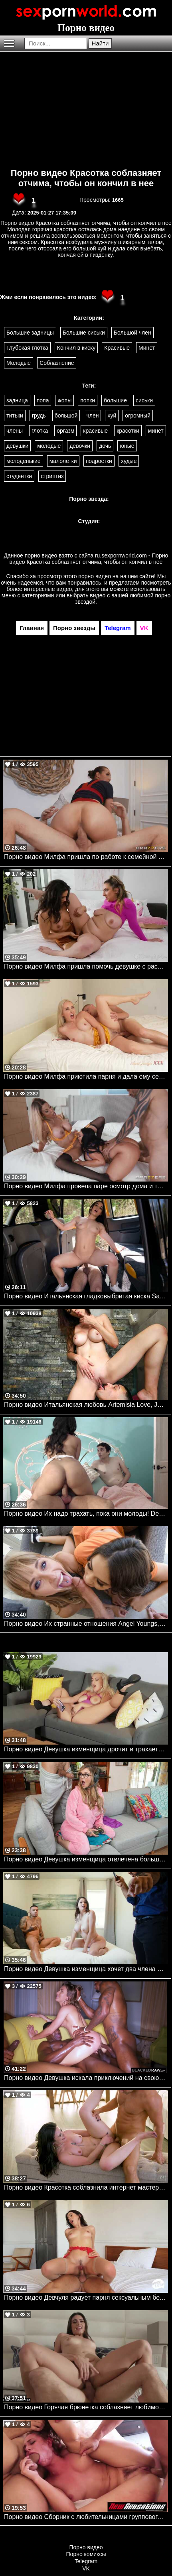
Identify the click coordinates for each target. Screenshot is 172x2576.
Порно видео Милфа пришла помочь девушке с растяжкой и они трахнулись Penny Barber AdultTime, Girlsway (86, 966)
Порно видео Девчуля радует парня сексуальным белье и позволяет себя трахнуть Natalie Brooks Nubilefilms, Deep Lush (86, 2297)
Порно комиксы (86, 2554)
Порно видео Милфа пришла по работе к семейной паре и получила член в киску (86, 856)
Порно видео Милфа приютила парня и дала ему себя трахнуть (86, 1076)
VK (86, 2568)
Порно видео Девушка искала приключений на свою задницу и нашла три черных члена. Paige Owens (86, 2077)
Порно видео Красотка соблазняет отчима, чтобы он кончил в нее (86, 178)
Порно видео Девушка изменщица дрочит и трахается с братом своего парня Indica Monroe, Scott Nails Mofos (86, 1749)
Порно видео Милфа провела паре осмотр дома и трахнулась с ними (86, 1186)
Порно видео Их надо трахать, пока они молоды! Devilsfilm (86, 1513)
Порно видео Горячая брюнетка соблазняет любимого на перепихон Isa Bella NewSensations (86, 2407)
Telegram (86, 2561)
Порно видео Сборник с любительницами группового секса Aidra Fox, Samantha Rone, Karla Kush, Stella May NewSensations (86, 2516)
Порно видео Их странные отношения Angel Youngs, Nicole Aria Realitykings (86, 1623)
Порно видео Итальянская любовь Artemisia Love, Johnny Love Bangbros (86, 1404)
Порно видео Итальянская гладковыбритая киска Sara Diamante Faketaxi (86, 1296)
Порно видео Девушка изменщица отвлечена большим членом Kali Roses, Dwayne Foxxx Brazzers (86, 1859)
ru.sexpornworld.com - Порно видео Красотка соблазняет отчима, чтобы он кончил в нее (89, 558)
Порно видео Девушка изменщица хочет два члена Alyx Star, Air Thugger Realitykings (86, 1968)
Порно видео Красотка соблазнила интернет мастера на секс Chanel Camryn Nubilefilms (86, 2187)
